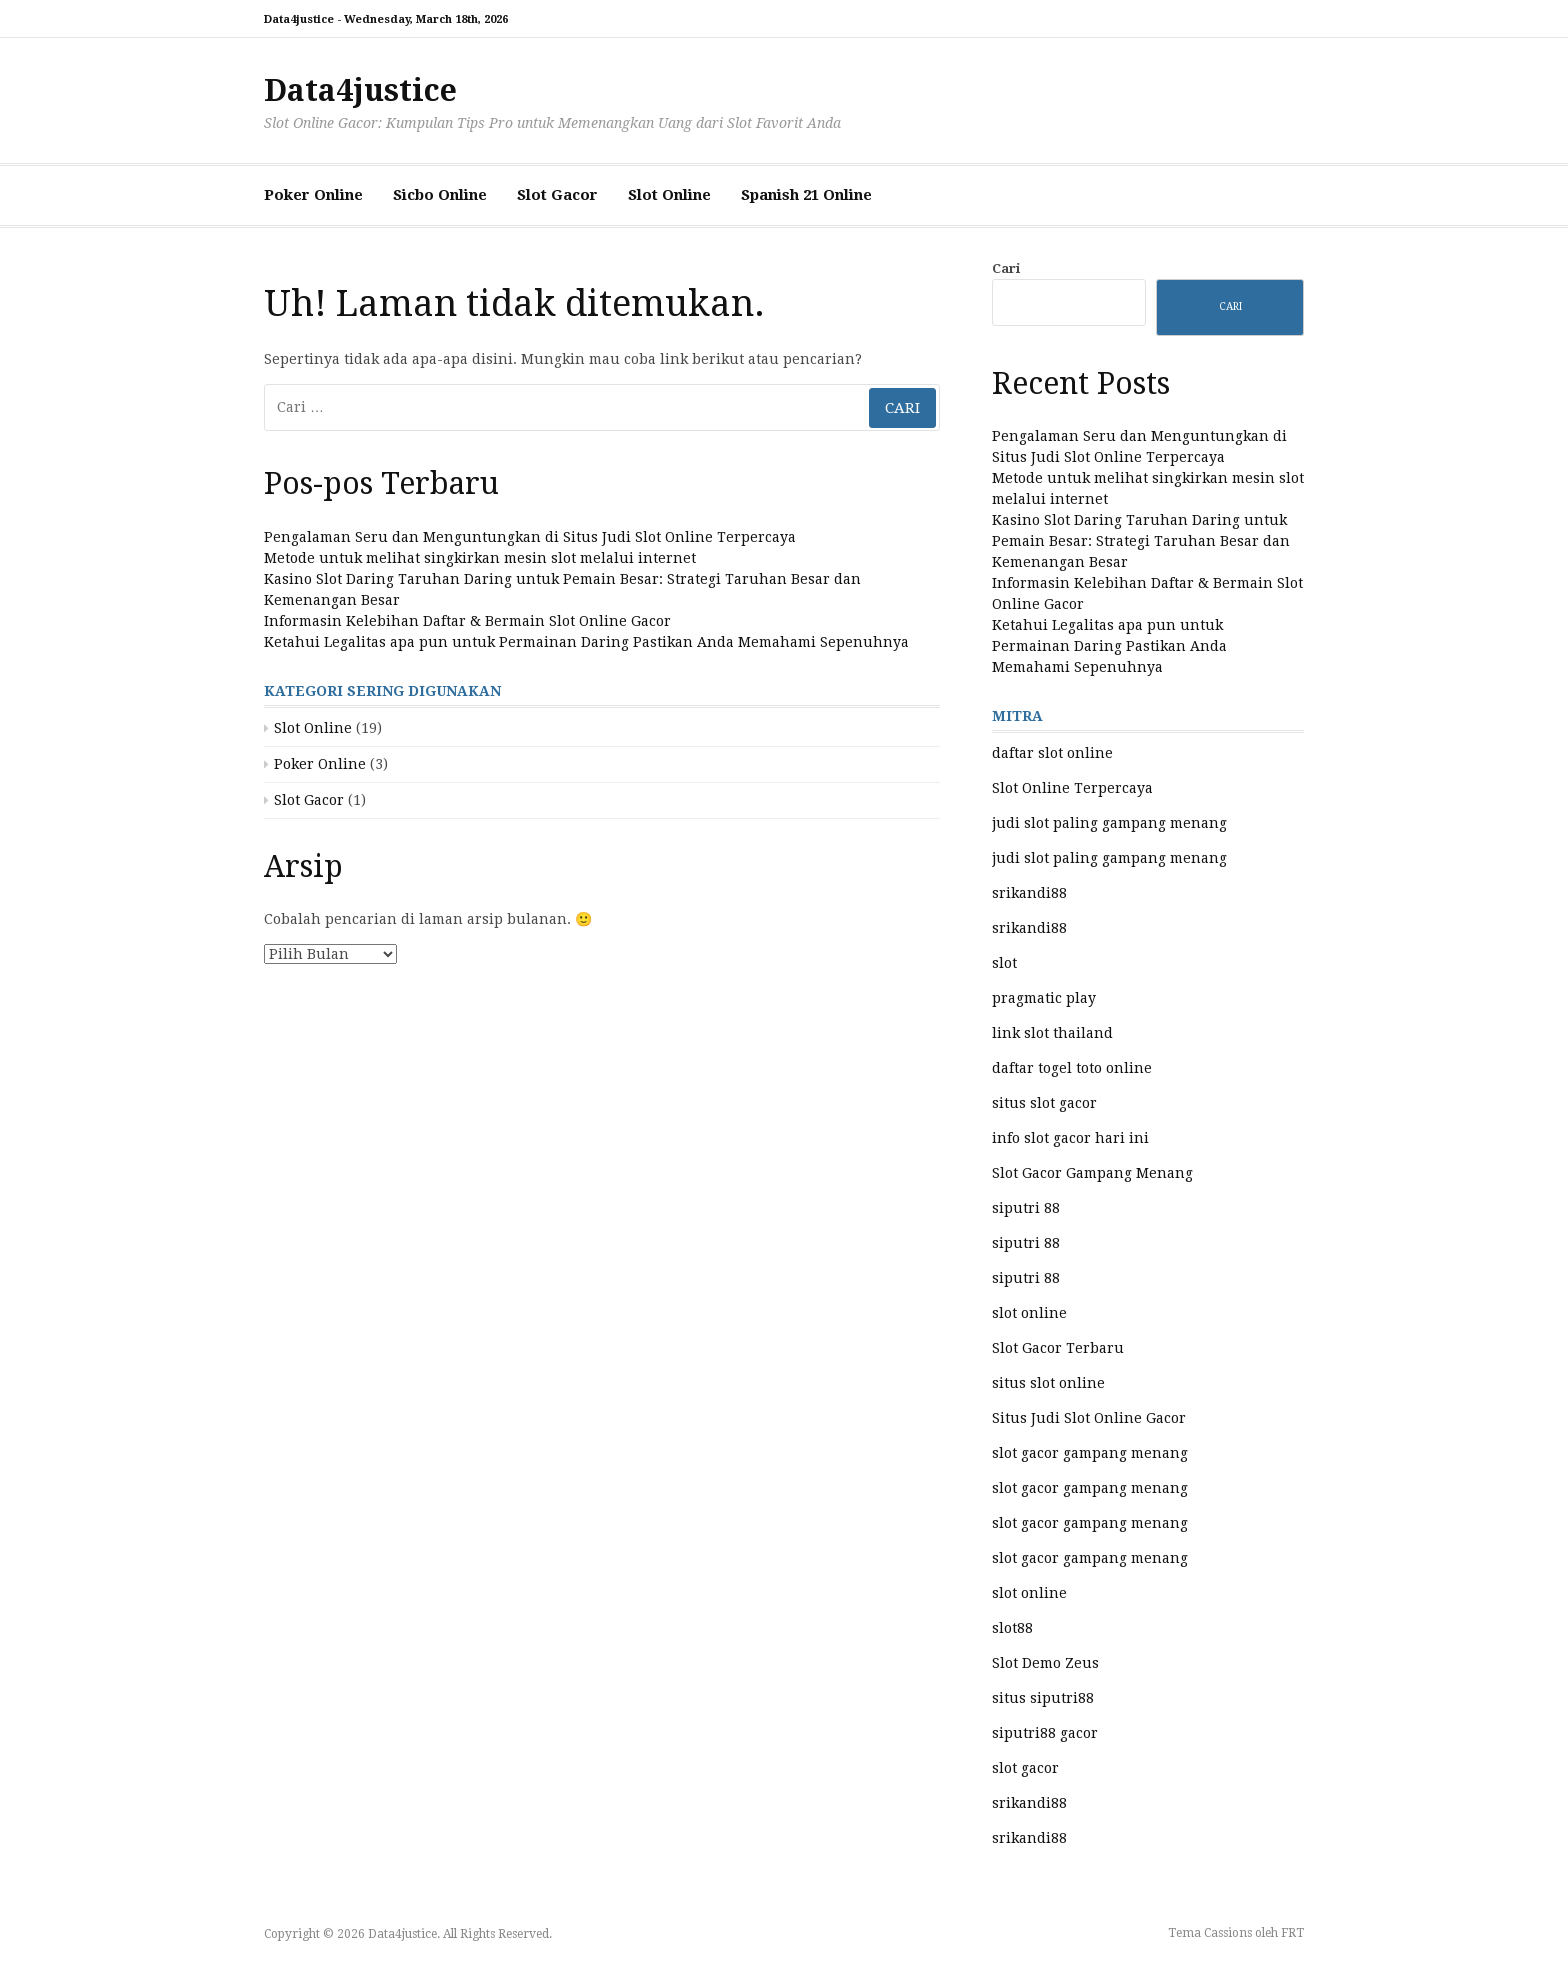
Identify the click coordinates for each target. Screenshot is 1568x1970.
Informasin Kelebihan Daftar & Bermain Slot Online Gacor (467, 621)
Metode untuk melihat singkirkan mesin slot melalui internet (480, 558)
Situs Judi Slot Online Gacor (1089, 1418)
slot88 (1012, 1628)
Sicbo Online (440, 195)
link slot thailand (1052, 1033)
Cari (1006, 268)
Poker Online (313, 195)
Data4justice (360, 90)
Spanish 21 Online (806, 195)
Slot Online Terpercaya (1072, 788)
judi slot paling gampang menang (1109, 823)
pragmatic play (1044, 998)
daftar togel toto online (1072, 1068)
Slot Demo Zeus (1045, 1663)
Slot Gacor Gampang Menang (1092, 1173)
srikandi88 (1029, 893)
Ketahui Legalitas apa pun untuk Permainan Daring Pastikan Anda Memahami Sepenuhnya (586, 642)
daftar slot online (1052, 753)
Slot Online (669, 195)
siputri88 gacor (1045, 1733)
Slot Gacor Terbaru (1058, 1348)
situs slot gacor (1044, 1103)
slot (1004, 963)
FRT (1292, 1933)
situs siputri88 (1043, 1698)
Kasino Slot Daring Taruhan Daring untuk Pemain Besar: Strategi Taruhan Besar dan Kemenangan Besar (1141, 541)
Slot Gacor (557, 195)
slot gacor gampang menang (1090, 1453)
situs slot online (1048, 1383)
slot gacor (1025, 1768)
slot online (1029, 1313)
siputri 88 (1026, 1208)
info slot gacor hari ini (1070, 1138)
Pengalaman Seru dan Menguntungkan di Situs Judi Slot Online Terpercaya (530, 537)
